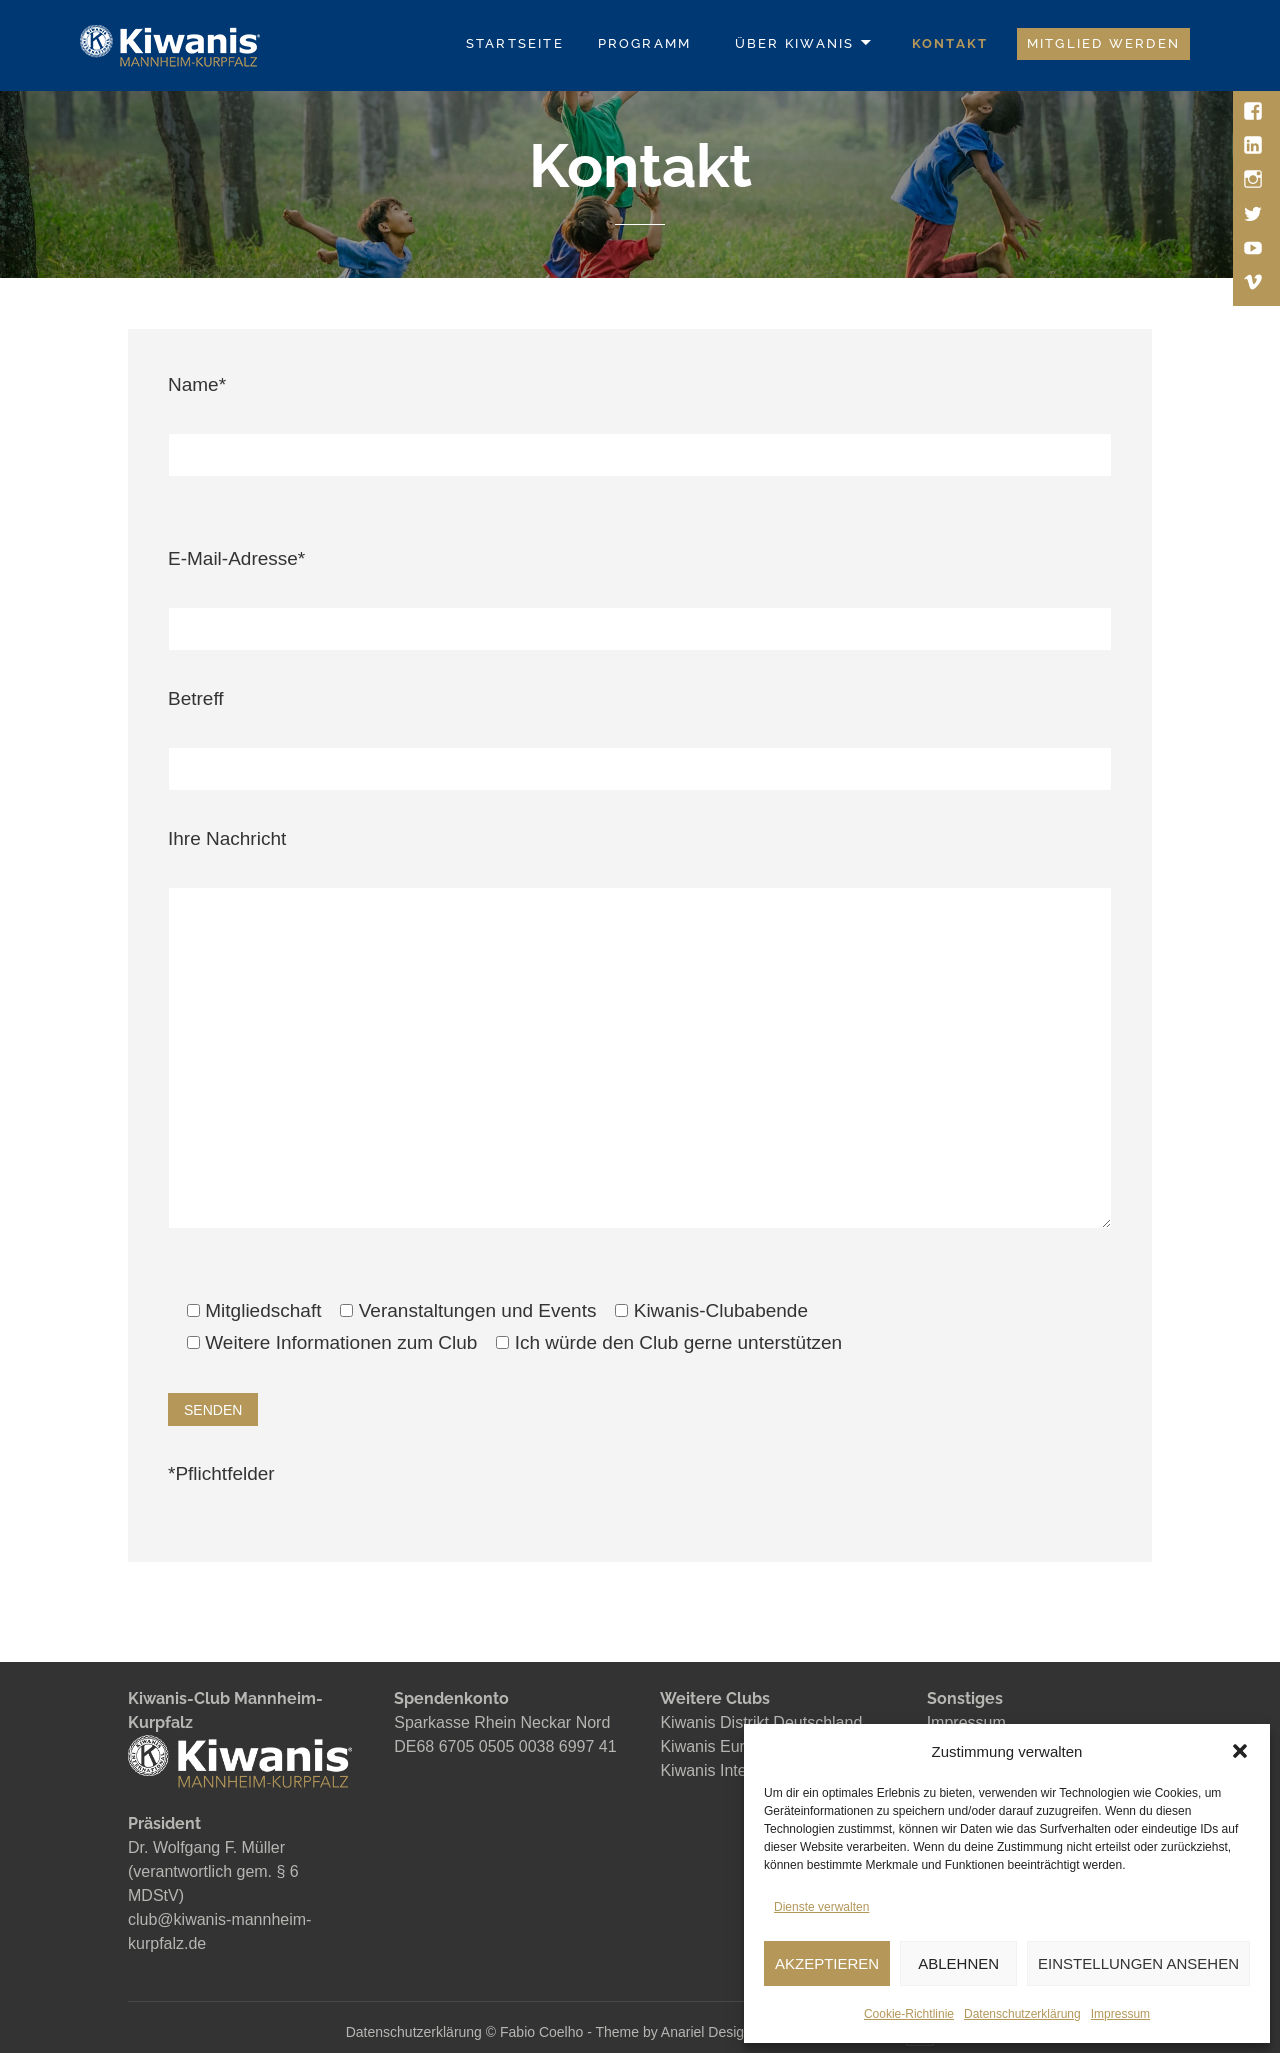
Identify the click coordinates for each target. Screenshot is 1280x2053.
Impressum (1120, 2014)
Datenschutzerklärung (1022, 2014)
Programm (645, 43)
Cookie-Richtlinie (909, 2014)
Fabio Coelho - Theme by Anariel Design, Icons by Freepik (683, 2032)
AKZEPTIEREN (827, 1963)
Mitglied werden (1103, 43)
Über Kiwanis (795, 43)
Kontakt (950, 43)
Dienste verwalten (821, 1907)
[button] (1240, 1751)
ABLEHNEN (958, 1963)
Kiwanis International (734, 1770)
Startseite (515, 43)
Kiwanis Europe (715, 1746)
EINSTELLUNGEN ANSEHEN (1138, 1963)
